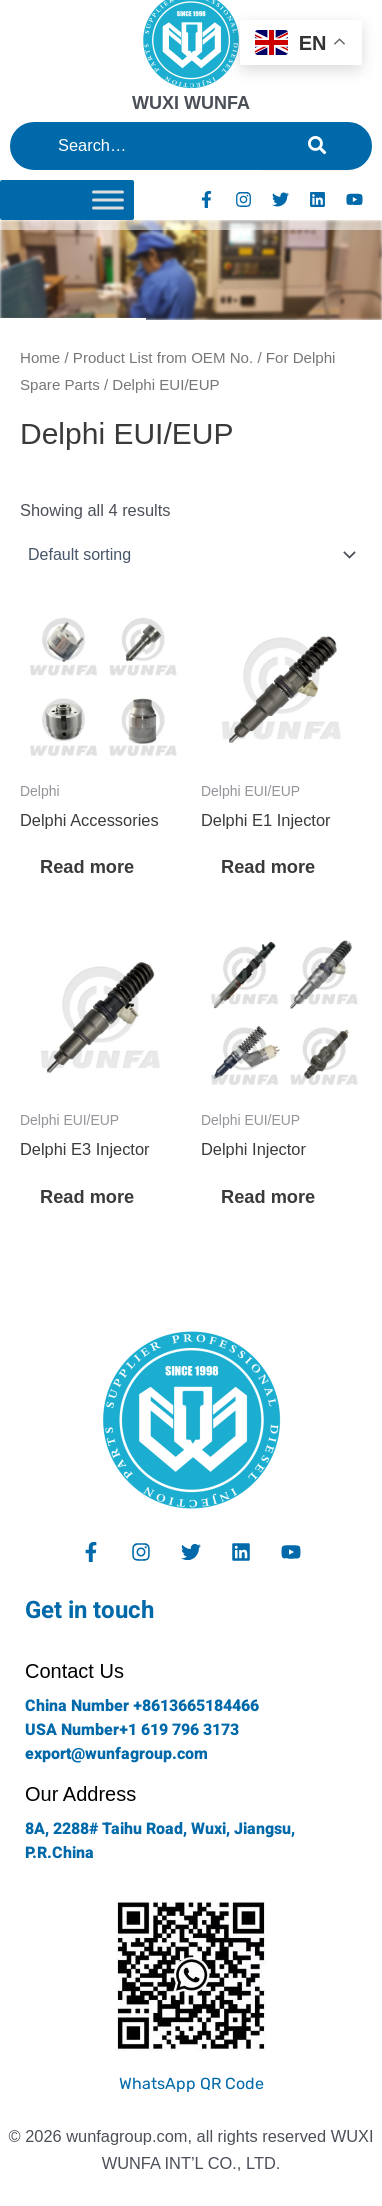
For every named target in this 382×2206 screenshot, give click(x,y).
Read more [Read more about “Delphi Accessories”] (87, 866)
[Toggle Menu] (108, 199)
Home (40, 357)
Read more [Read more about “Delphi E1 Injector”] (268, 866)
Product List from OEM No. (163, 357)
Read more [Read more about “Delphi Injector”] (268, 1196)
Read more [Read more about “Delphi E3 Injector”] (87, 1196)
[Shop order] (191, 555)
